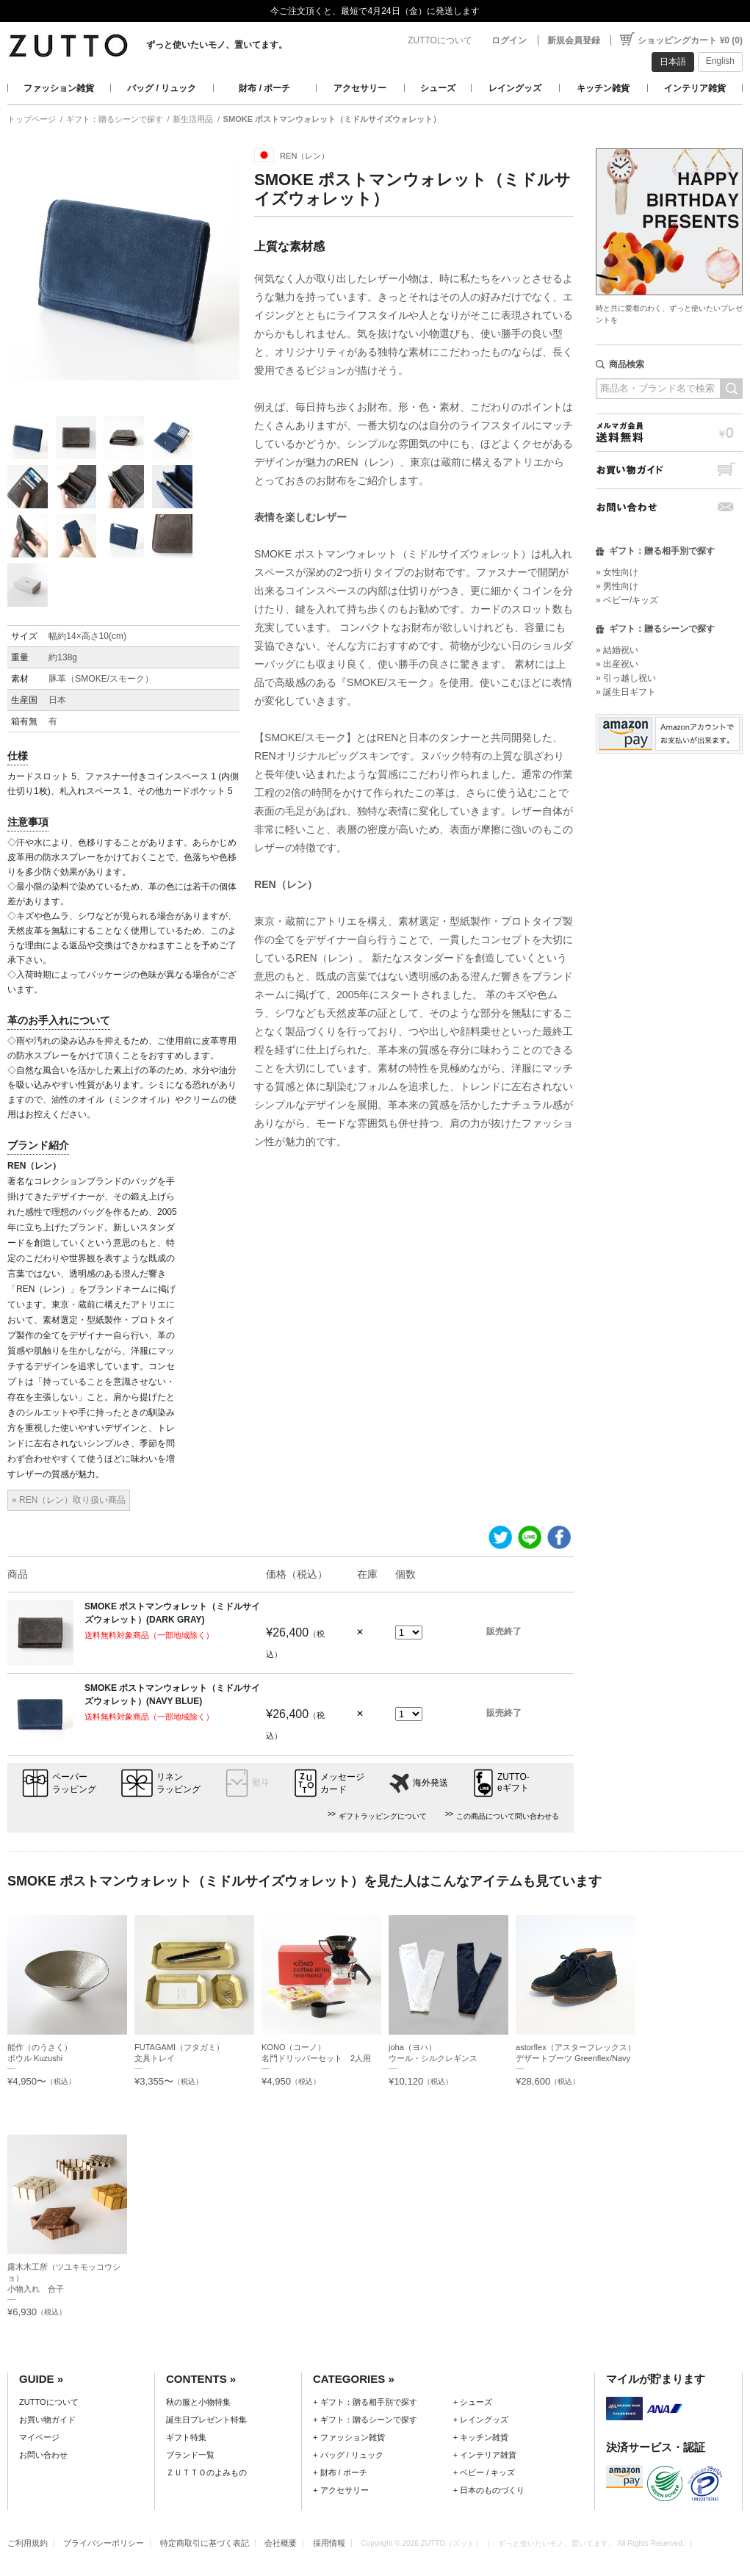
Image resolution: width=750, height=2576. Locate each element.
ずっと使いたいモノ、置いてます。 (216, 45)
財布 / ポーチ (264, 88)
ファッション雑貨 (59, 88)
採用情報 (329, 2543)
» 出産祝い (617, 664)
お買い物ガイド (669, 469)
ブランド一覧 (190, 2454)
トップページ (31, 119)
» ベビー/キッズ (627, 600)
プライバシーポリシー (103, 2543)
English (720, 61)
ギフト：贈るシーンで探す (114, 119)
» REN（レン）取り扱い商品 (69, 1500)
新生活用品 (193, 119)
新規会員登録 (573, 40)
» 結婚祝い (617, 650)
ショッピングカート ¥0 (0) (690, 40)
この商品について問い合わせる (507, 1816)
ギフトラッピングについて (383, 1816)
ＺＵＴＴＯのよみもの (206, 2472)
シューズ (437, 88)
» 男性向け (617, 586)
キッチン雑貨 (603, 88)
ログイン (509, 40)
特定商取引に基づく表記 (204, 2543)
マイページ (39, 2437)
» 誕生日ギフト (626, 692)
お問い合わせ (669, 507)
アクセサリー (359, 88)
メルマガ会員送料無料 (669, 432)
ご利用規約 (27, 2543)
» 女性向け (617, 572)
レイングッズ (514, 88)
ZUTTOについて (440, 40)
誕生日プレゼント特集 (206, 2419)
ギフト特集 (186, 2437)
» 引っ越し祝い (626, 678)
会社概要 (280, 2543)
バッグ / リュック (161, 88)
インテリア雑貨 (695, 88)
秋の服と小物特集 (198, 2402)
